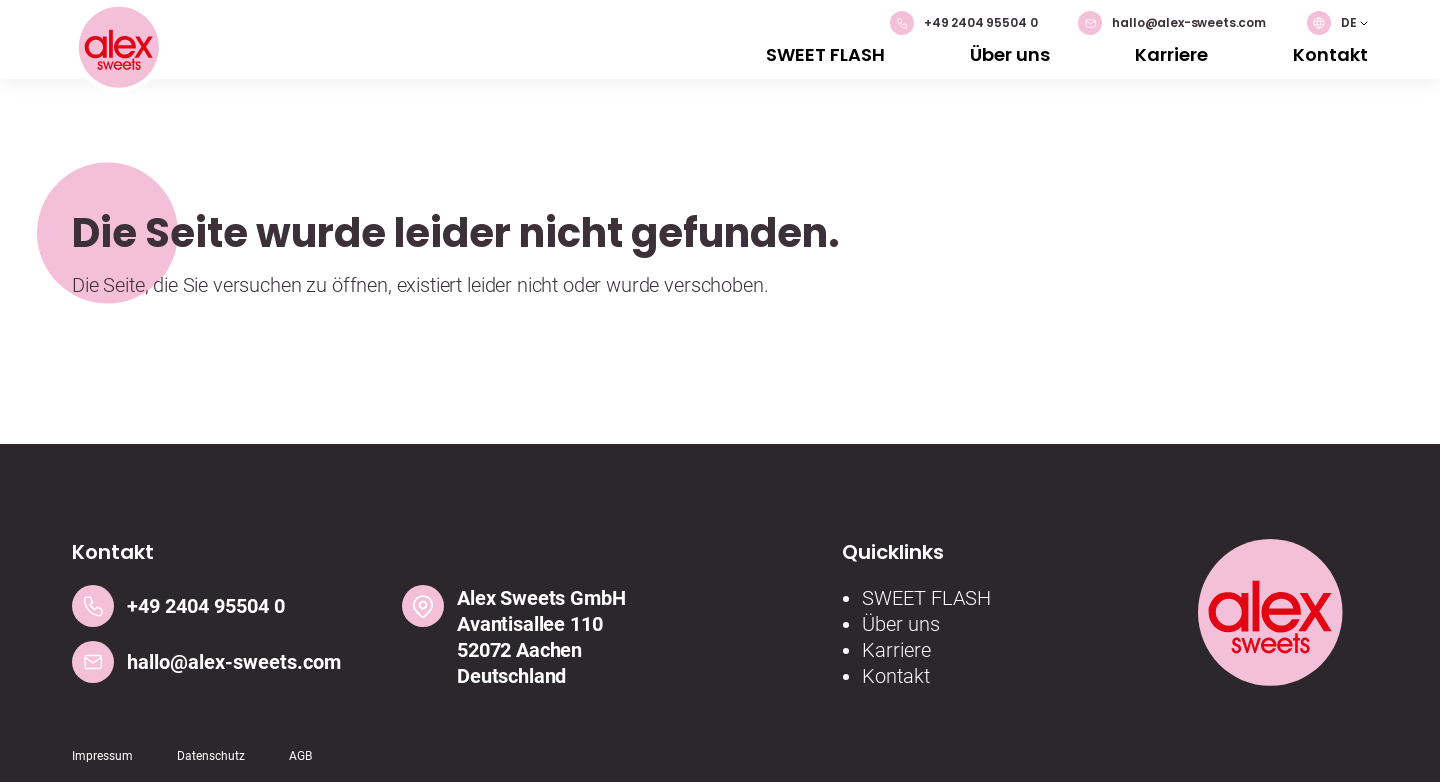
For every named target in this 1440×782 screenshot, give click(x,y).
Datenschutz (211, 756)
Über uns (1010, 54)
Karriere (1171, 54)
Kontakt (1330, 54)
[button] (1337, 23)
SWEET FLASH (825, 54)
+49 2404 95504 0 (963, 23)
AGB (300, 756)
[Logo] (118, 49)
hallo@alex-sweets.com (1172, 23)
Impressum (102, 756)
